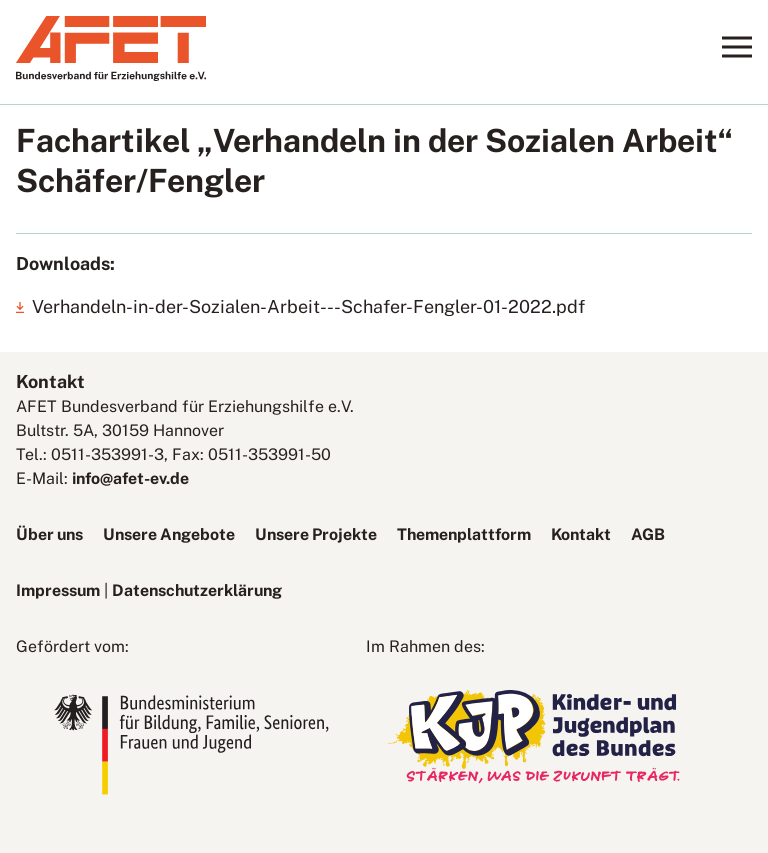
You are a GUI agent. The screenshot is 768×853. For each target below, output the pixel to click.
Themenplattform (464, 534)
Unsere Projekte (316, 534)
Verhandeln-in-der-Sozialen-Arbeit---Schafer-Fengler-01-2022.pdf (308, 306)
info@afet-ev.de (130, 478)
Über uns (49, 534)
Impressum (58, 590)
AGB (648, 534)
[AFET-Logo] (111, 75)
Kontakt (581, 534)
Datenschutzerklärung (197, 590)
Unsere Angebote (169, 534)
